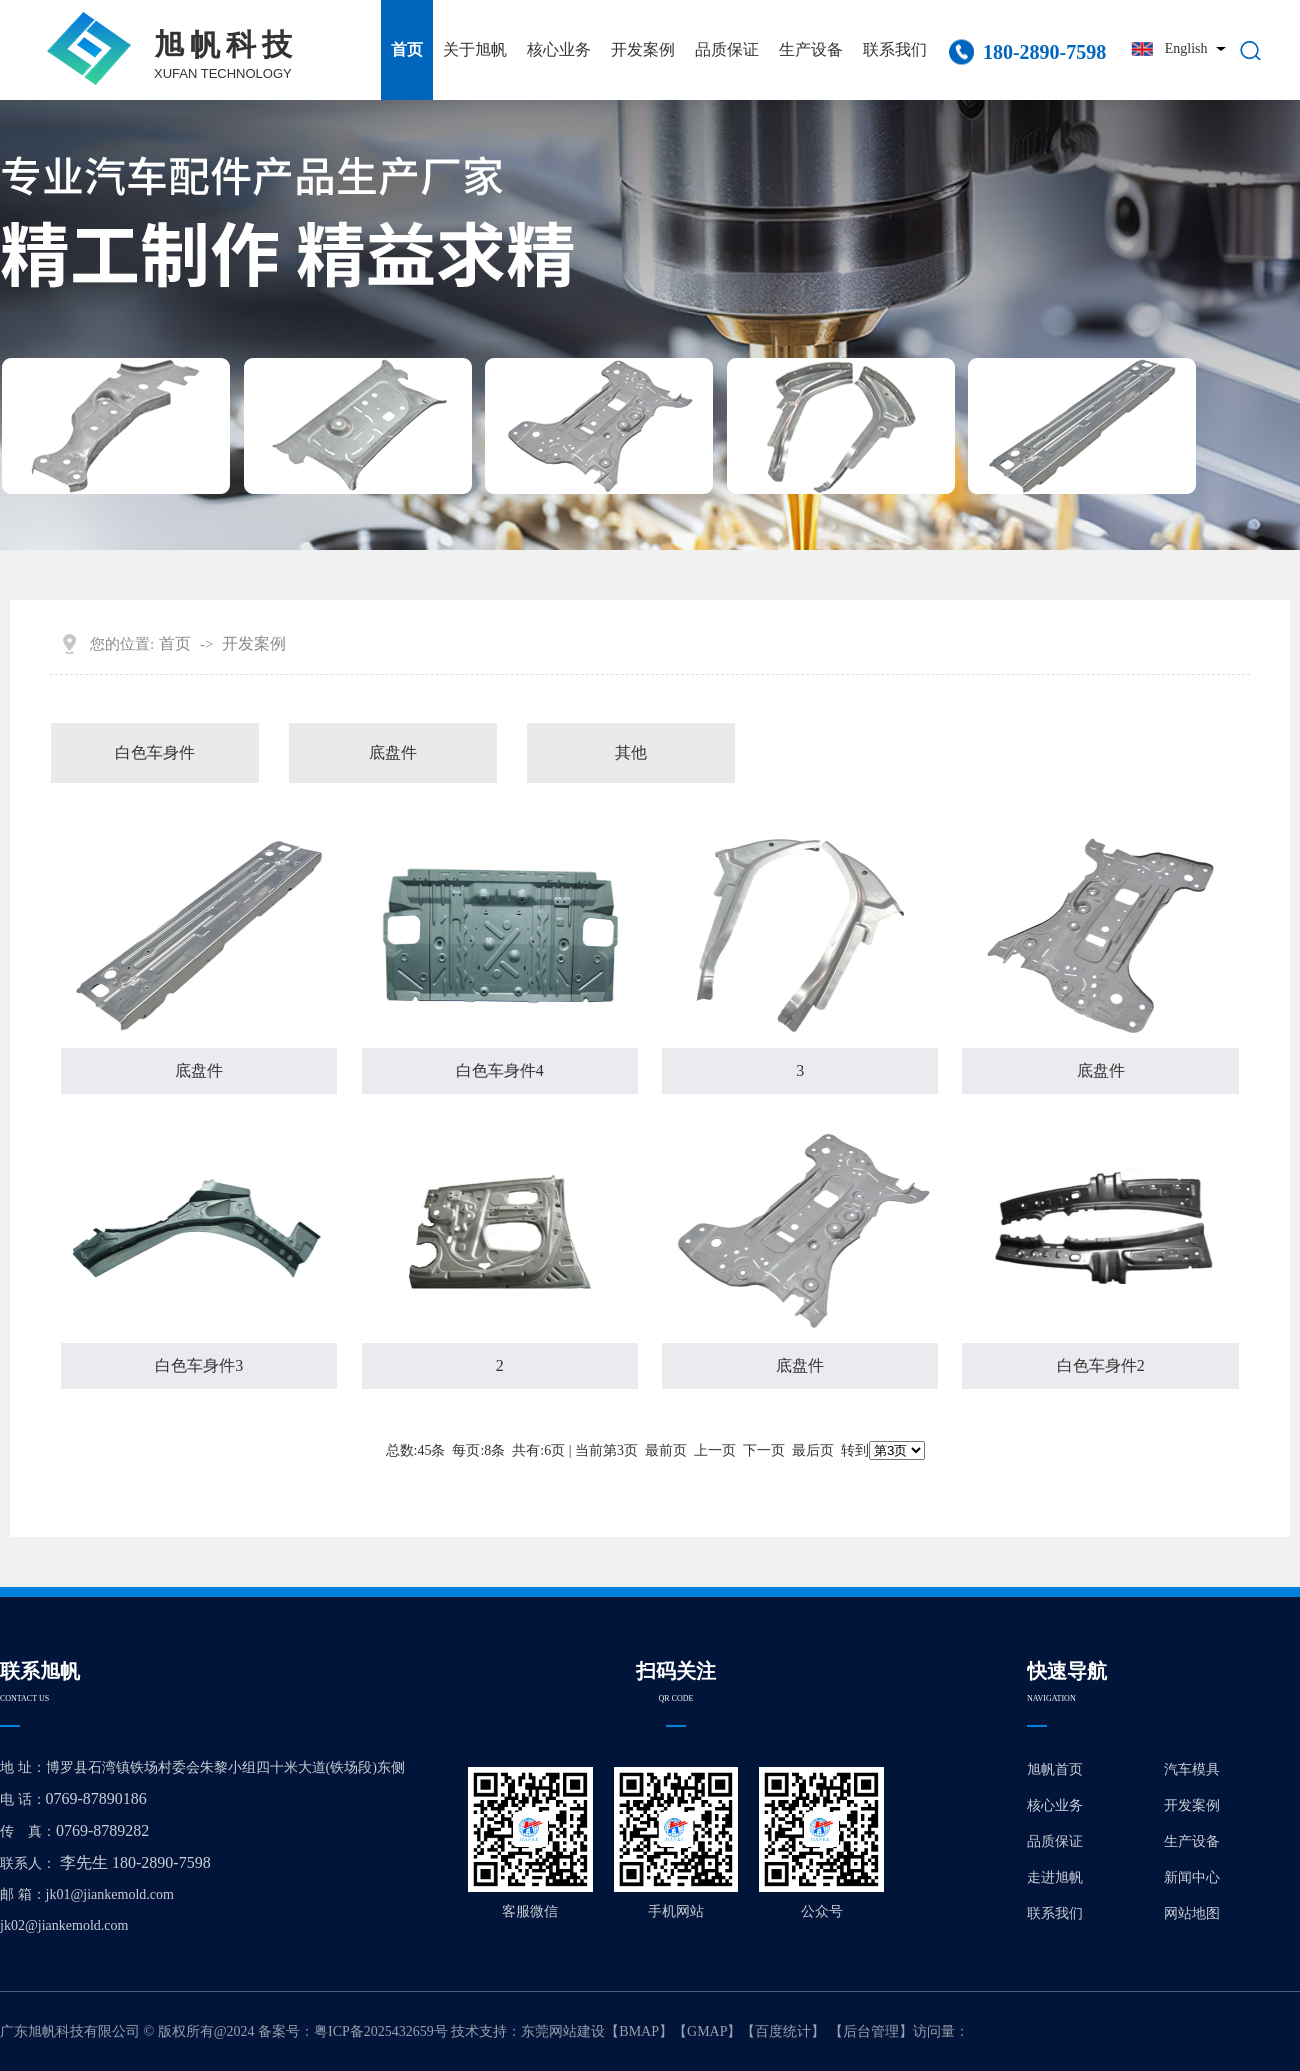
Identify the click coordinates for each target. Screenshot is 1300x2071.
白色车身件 (155, 752)
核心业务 (559, 49)
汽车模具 (1192, 1769)
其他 (631, 752)
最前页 (666, 1450)
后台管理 (871, 2031)
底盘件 (393, 752)
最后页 (813, 1450)
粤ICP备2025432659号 (381, 2031)
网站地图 (1192, 1913)
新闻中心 (1192, 1877)
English (1186, 48)
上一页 (715, 1450)
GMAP (707, 2031)
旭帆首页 (1055, 1769)
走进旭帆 (1055, 1877)
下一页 (764, 1450)
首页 (407, 49)
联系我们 (895, 49)
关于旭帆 (475, 49)
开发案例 (643, 49)
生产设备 (811, 49)
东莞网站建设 (563, 2031)
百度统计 (783, 2031)
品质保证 (727, 49)
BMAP (639, 2031)
